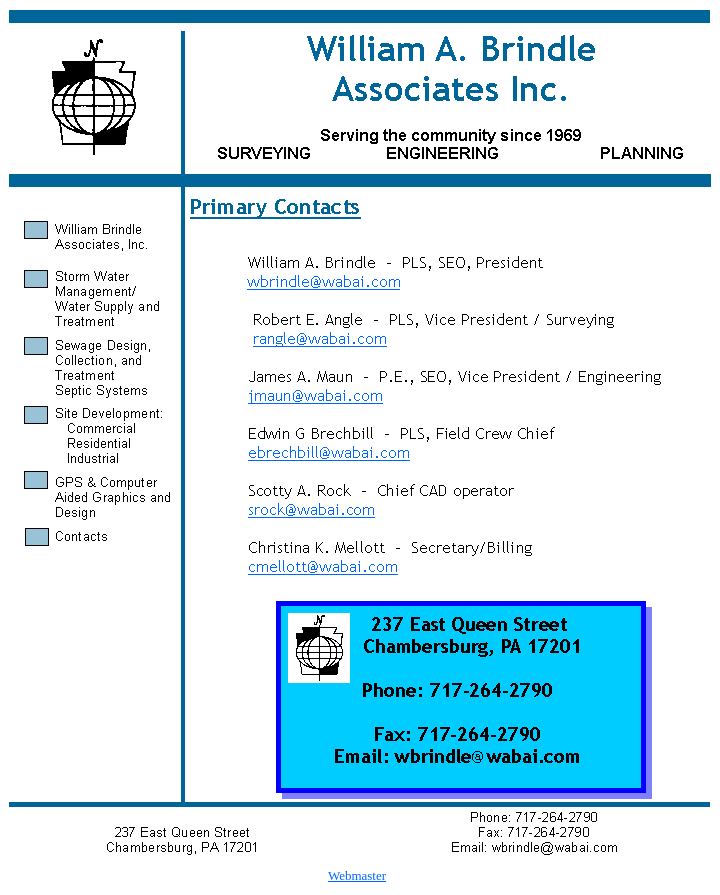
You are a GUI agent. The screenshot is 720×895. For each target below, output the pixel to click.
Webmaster (357, 875)
